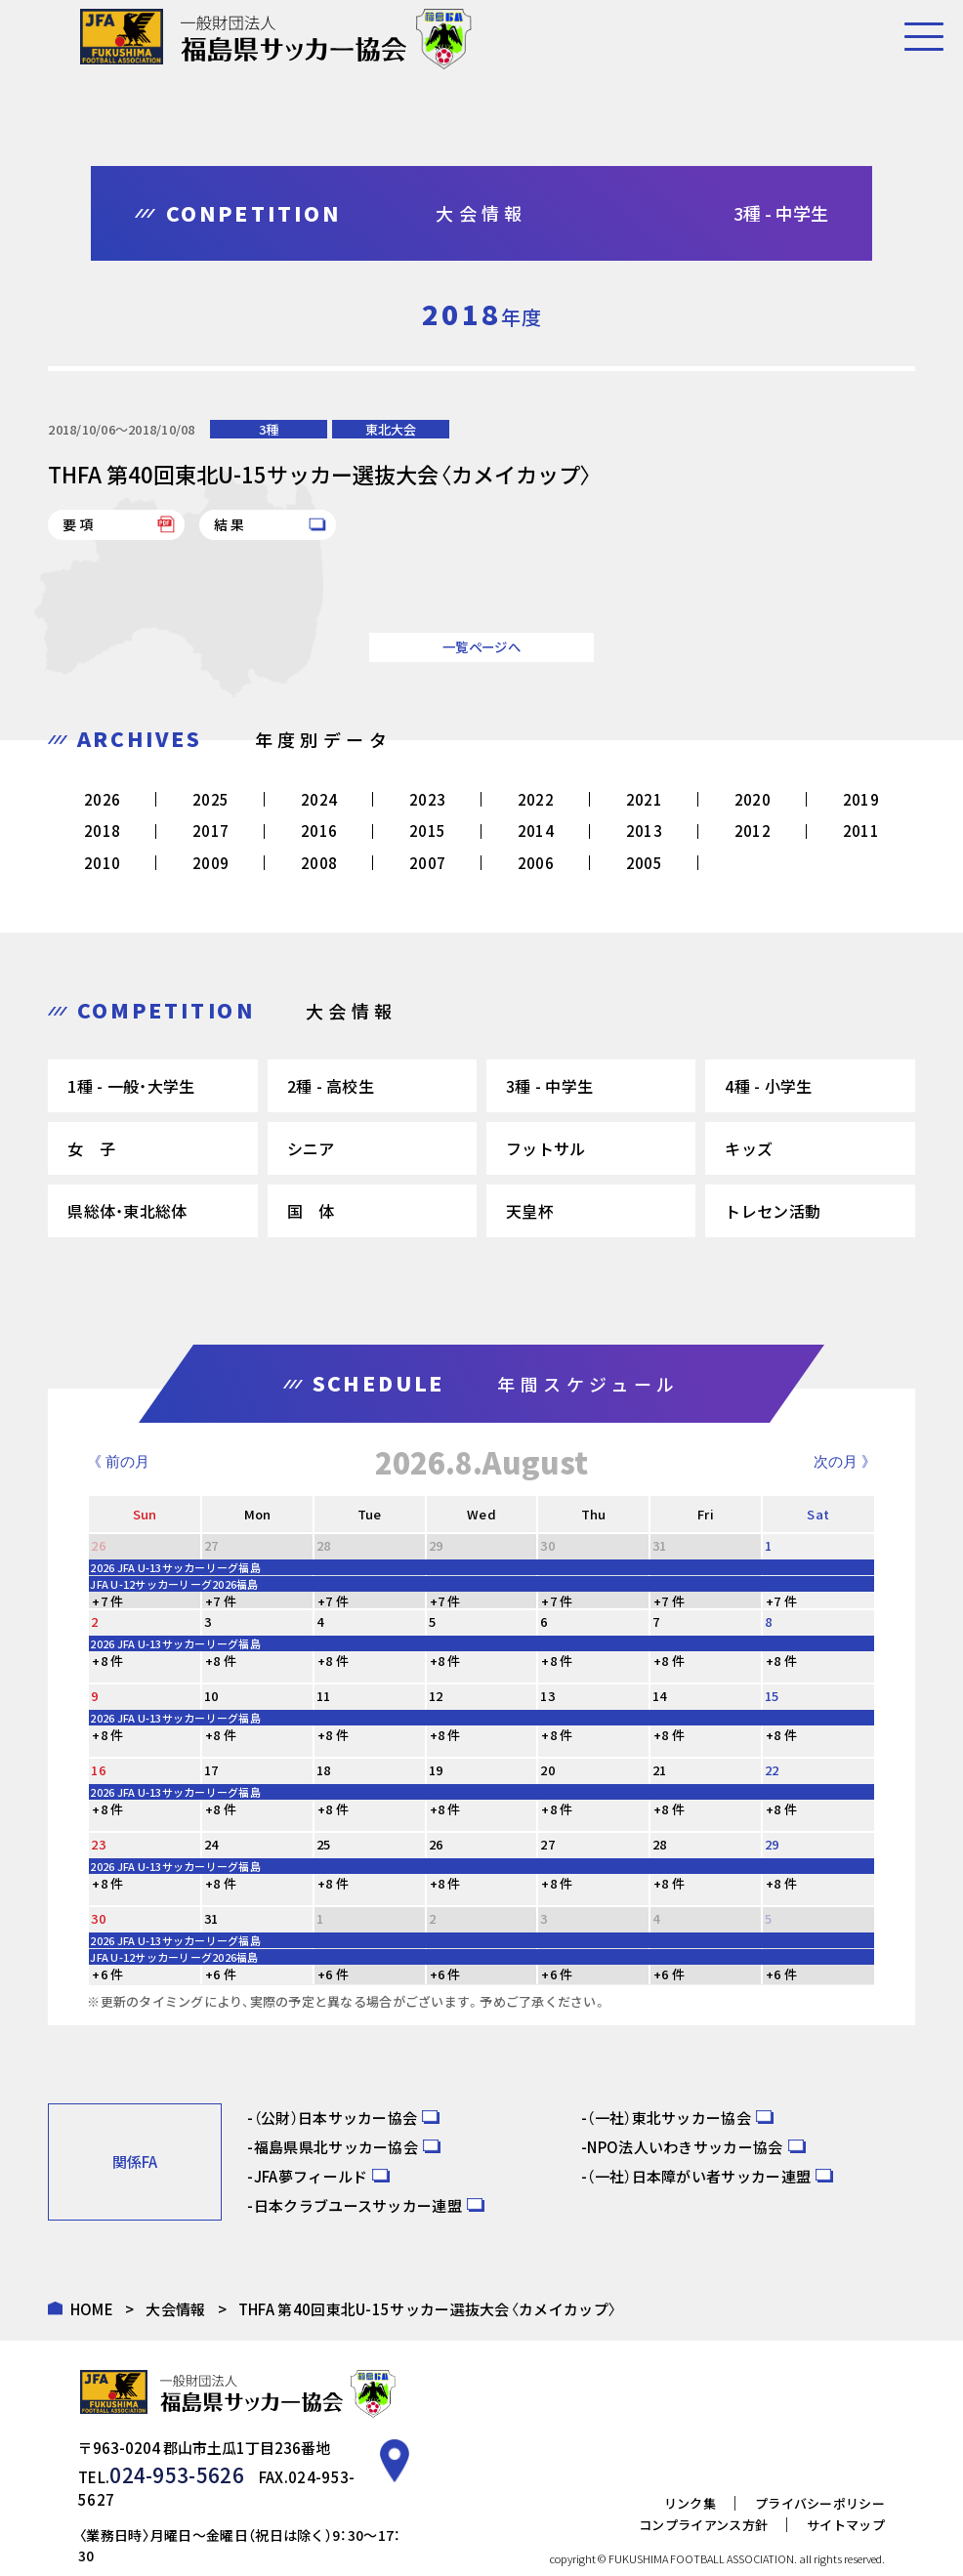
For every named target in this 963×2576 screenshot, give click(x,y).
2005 (644, 862)
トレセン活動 (772, 1211)
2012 (752, 830)
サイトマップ (846, 2495)
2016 (319, 830)
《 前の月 (118, 1461)
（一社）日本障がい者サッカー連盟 (699, 2176)
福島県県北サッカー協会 (336, 2147)
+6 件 (107, 1974)
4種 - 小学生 (768, 1086)
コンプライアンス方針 (703, 2495)
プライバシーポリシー (820, 2474)
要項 (79, 524)
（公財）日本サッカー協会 (336, 2117)
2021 (644, 799)
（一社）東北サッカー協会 (669, 2117)
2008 (319, 862)
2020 (752, 799)
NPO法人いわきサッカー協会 (684, 2147)
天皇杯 (530, 1211)
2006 (536, 862)
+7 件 (107, 1601)
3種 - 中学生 (549, 1086)
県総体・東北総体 (127, 1211)
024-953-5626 (161, 2470)
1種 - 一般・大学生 (130, 1086)
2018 (102, 830)
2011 (861, 830)
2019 (861, 799)
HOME (91, 2309)
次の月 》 (845, 1461)
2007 (427, 862)
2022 (536, 799)
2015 (427, 830)
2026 (102, 799)
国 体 (311, 1211)
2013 (644, 830)
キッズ (749, 1148)
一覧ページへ (481, 647)
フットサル (546, 1148)
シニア (311, 1148)
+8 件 (107, 1660)
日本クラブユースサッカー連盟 (358, 2205)
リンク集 (690, 2474)
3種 (268, 429)
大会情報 (175, 2309)
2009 (210, 862)
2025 (210, 799)
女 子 (91, 1148)
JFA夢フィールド (311, 2176)
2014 (536, 830)
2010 (102, 862)
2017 (210, 830)
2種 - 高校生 (330, 1086)
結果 (230, 524)
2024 (319, 799)
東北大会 (390, 429)
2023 (427, 799)
